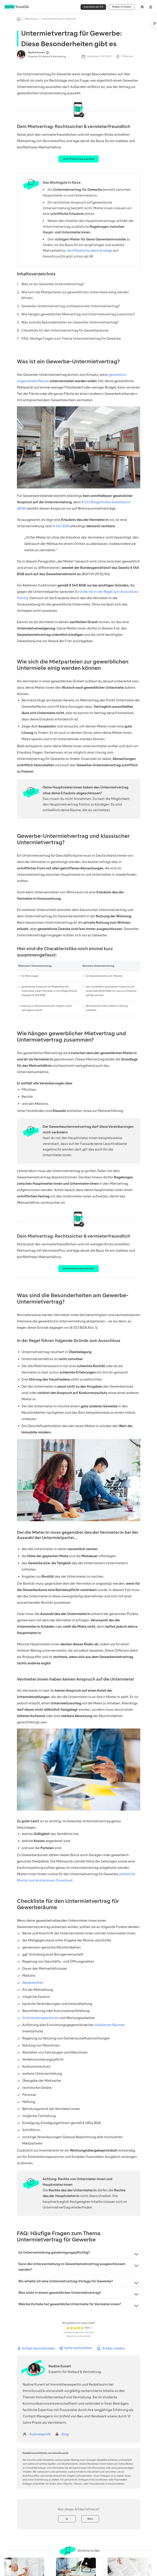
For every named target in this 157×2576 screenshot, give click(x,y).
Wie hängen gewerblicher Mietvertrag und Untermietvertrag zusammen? (78, 314)
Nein (90, 2518)
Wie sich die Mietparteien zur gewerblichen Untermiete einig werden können (75, 295)
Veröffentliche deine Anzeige (89, 250)
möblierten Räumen (109, 2025)
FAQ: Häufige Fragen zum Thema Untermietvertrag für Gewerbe (71, 338)
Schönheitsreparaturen (40, 2018)
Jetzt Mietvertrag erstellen (78, 158)
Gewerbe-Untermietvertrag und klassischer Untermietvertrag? (70, 306)
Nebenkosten (32, 1982)
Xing (65, 2434)
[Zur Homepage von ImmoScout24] (16, 8)
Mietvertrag (31, 18)
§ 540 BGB (61, 526)
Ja (67, 2518)
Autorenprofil (40, 2434)
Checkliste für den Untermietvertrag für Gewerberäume (65, 330)
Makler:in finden (121, 6)
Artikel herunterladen (36, 2348)
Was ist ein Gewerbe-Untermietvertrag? (52, 284)
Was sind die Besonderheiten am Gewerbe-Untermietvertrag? (69, 322)
